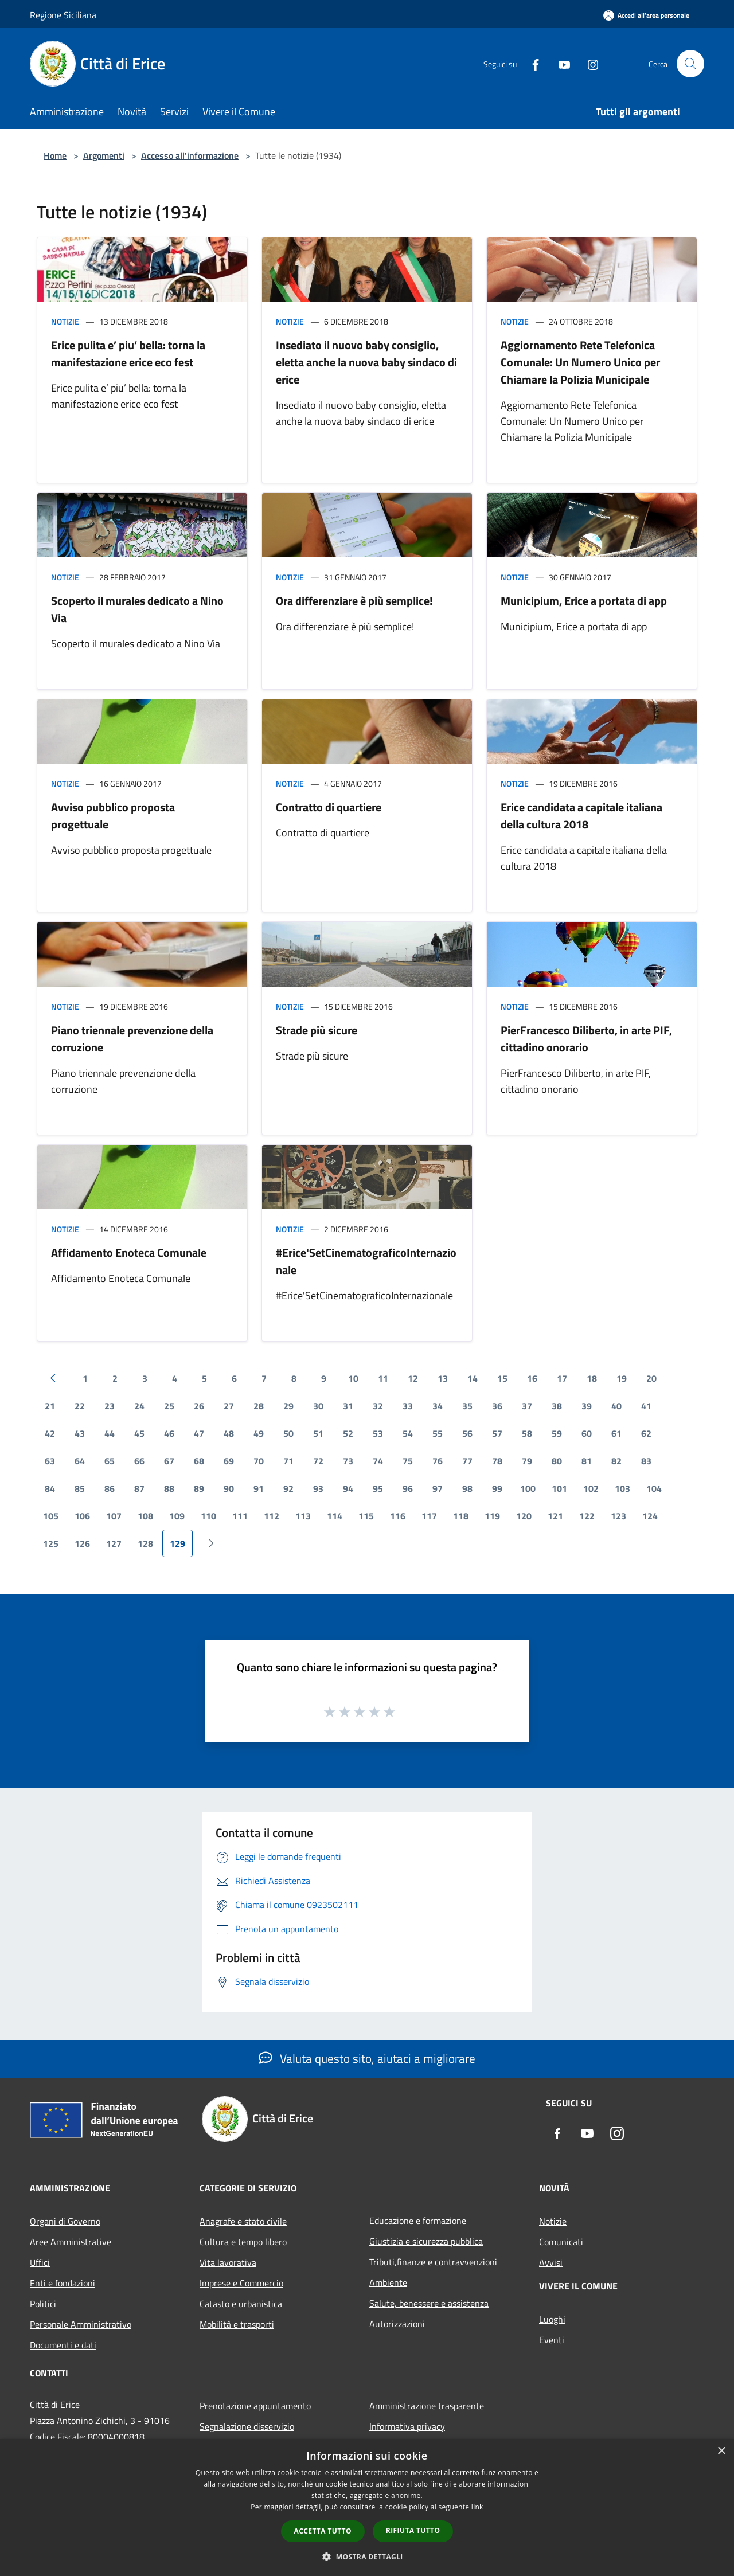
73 (348, 1461)
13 (443, 1378)
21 (50, 1406)
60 (586, 1433)
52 (348, 1433)
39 (586, 1406)
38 (557, 1406)
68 (199, 1461)
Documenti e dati (63, 2345)
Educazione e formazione (417, 2220)
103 (622, 1488)
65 (109, 1461)
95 (378, 1488)
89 (199, 1488)
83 (646, 1461)
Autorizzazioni (397, 2324)
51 (318, 1433)
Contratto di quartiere (328, 807)
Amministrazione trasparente (426, 2406)
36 (497, 1406)
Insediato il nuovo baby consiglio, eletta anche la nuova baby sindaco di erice (366, 362)
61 (616, 1433)
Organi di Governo (65, 2221)
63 (50, 1461)
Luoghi (552, 2319)
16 (532, 1378)
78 (497, 1461)
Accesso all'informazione (190, 155)
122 (587, 1516)
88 (169, 1488)
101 (559, 1488)
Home (55, 155)
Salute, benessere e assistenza (429, 2303)
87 (139, 1488)
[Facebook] (531, 63)
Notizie (65, 321)
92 (288, 1488)
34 (437, 1406)
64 (80, 1461)
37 (527, 1406)
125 (50, 1543)
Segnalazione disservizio (247, 2426)
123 (618, 1516)
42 (50, 1433)
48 (229, 1433)
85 (80, 1488)
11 (383, 1378)
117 (429, 1516)
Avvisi (551, 2262)
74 (378, 1461)
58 (527, 1433)
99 (497, 1488)
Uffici (40, 2262)
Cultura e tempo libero (243, 2242)
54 (408, 1433)
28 (258, 1406)
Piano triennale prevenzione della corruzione (132, 1038)
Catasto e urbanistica (241, 2304)
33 (408, 1406)
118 (460, 1516)
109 (177, 1516)
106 (82, 1516)
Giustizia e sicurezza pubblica (426, 2241)
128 (145, 1543)
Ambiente (388, 2282)
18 (592, 1378)
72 (318, 1461)
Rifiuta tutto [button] (413, 2530)
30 (318, 1406)
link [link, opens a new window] (477, 2507)
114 (334, 1516)
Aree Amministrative (70, 2242)
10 (353, 1378)
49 (258, 1433)
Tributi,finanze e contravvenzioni (433, 2262)
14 (472, 1378)
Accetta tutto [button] (323, 2531)
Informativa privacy (407, 2426)
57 (497, 1433)
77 (467, 1461)
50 (288, 1433)
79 (527, 1461)
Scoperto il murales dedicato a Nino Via (137, 609)
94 (348, 1488)
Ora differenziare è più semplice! (354, 600)
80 (557, 1461)
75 (408, 1461)
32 (378, 1406)
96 (408, 1488)
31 (348, 1406)
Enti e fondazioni (62, 2283)
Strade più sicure (316, 1030)
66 (139, 1461)
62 (646, 1433)
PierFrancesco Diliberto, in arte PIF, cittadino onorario (586, 1038)
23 (109, 1406)
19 (621, 1378)
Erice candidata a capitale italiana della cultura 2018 (581, 815)
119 (492, 1516)
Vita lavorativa (228, 2262)
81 (586, 1461)
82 (616, 1461)
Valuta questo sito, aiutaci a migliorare (367, 2058)
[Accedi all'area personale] (646, 15)
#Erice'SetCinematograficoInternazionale (366, 1261)
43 (80, 1433)
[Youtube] (559, 63)
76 (437, 1461)
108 (145, 1516)
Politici (43, 2304)
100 (528, 1488)
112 (271, 1516)
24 (139, 1406)
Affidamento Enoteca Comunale (128, 1252)
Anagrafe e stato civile (243, 2221)
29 (288, 1406)
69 (229, 1461)
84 (50, 1488)
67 (169, 1461)
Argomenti (103, 155)
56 (467, 1433)
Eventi (551, 2340)
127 (114, 1543)
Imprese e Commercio (241, 2283)
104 (654, 1488)
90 (229, 1488)
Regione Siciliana (63, 15)
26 (199, 1406)
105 (50, 1516)
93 (318, 1488)
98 (467, 1488)
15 (502, 1378)
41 (646, 1406)
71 (288, 1461)
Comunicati (561, 2242)
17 (562, 1378)
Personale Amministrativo (80, 2324)
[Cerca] (690, 63)
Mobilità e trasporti (237, 2324)
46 (169, 1433)
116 (397, 1516)
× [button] (721, 2451)
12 (413, 1378)
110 (208, 1516)
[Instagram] (588, 63)
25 (169, 1406)
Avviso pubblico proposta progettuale (113, 815)
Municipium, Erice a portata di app (584, 600)
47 (199, 1433)
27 (229, 1406)
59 (557, 1433)
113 (303, 1516)
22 (80, 1406)
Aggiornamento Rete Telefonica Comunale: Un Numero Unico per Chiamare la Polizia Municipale (580, 362)
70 (258, 1461)
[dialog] (367, 2507)
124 (650, 1516)
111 (240, 1516)
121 (555, 1516)
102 (591, 1488)
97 (437, 1488)
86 (109, 1488)
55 (437, 1433)
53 (378, 1433)
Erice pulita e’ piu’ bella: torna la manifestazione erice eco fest (128, 353)
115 (366, 1516)
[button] (367, 2556)
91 (258, 1488)
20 (651, 1378)
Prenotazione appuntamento (255, 2406)
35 (467, 1406)
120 (524, 1516)
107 (114, 1516)
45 (139, 1433)
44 (109, 1433)
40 (616, 1406)
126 (82, 1543)
